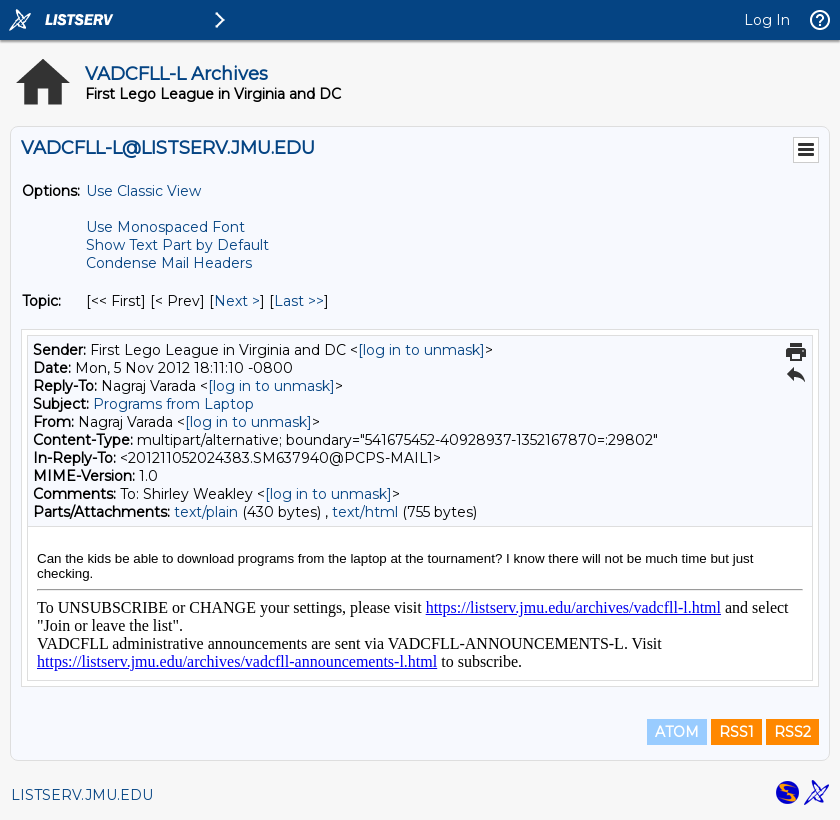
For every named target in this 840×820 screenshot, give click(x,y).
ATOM (677, 732)
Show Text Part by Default (177, 245)
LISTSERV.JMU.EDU (82, 795)
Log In (767, 20)
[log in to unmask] (421, 350)
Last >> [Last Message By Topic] (299, 301)
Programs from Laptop (173, 404)
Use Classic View (143, 191)
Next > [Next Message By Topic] (237, 301)
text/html (365, 512)
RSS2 (792, 732)
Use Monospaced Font (165, 227)
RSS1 (736, 732)
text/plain (206, 512)
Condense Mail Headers (169, 263)
